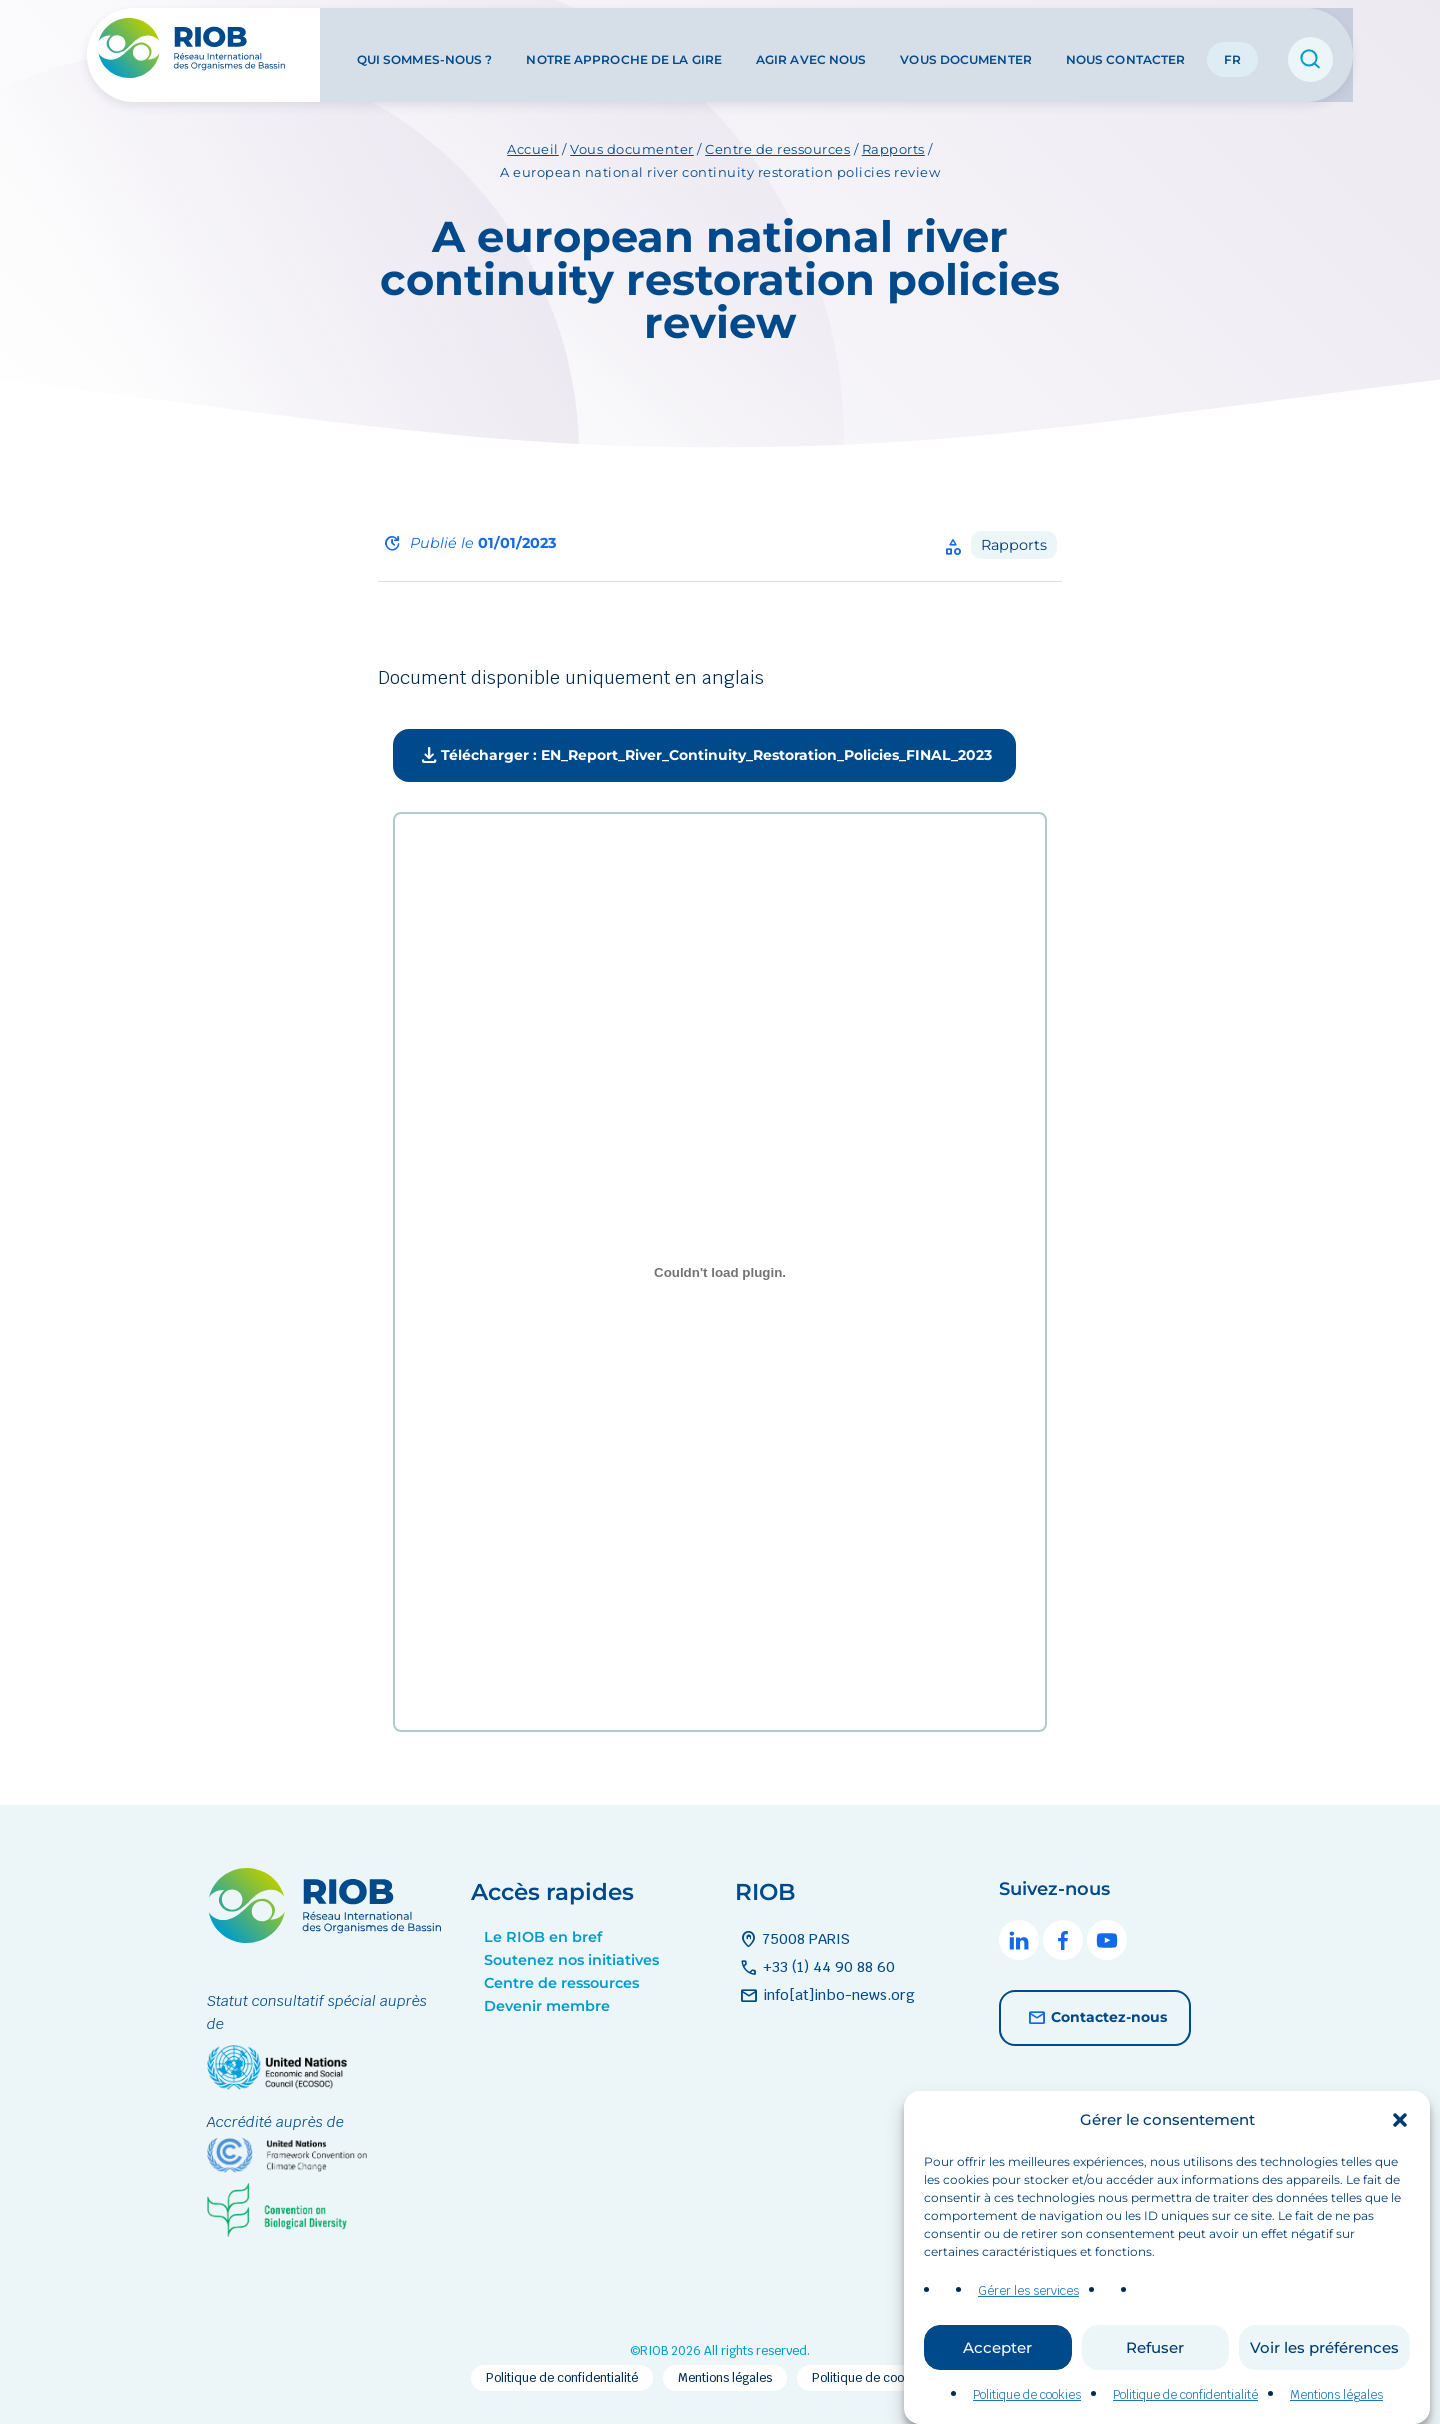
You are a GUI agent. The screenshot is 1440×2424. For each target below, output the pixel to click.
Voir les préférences (1324, 2376)
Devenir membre (547, 2006)
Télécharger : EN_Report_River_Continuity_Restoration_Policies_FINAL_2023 (704, 756)
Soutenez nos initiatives (571, 1960)
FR (1232, 48)
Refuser (1155, 2376)
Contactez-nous (1095, 2018)
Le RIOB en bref (543, 1937)
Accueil (533, 149)
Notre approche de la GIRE (624, 48)
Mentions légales (725, 2378)
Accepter (997, 2376)
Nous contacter (1125, 48)
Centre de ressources (777, 149)
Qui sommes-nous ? (425, 48)
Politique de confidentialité (562, 2378)
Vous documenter (966, 48)
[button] (1400, 2149)
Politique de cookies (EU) (883, 2378)
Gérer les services (1028, 2321)
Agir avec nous (811, 48)
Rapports (893, 149)
